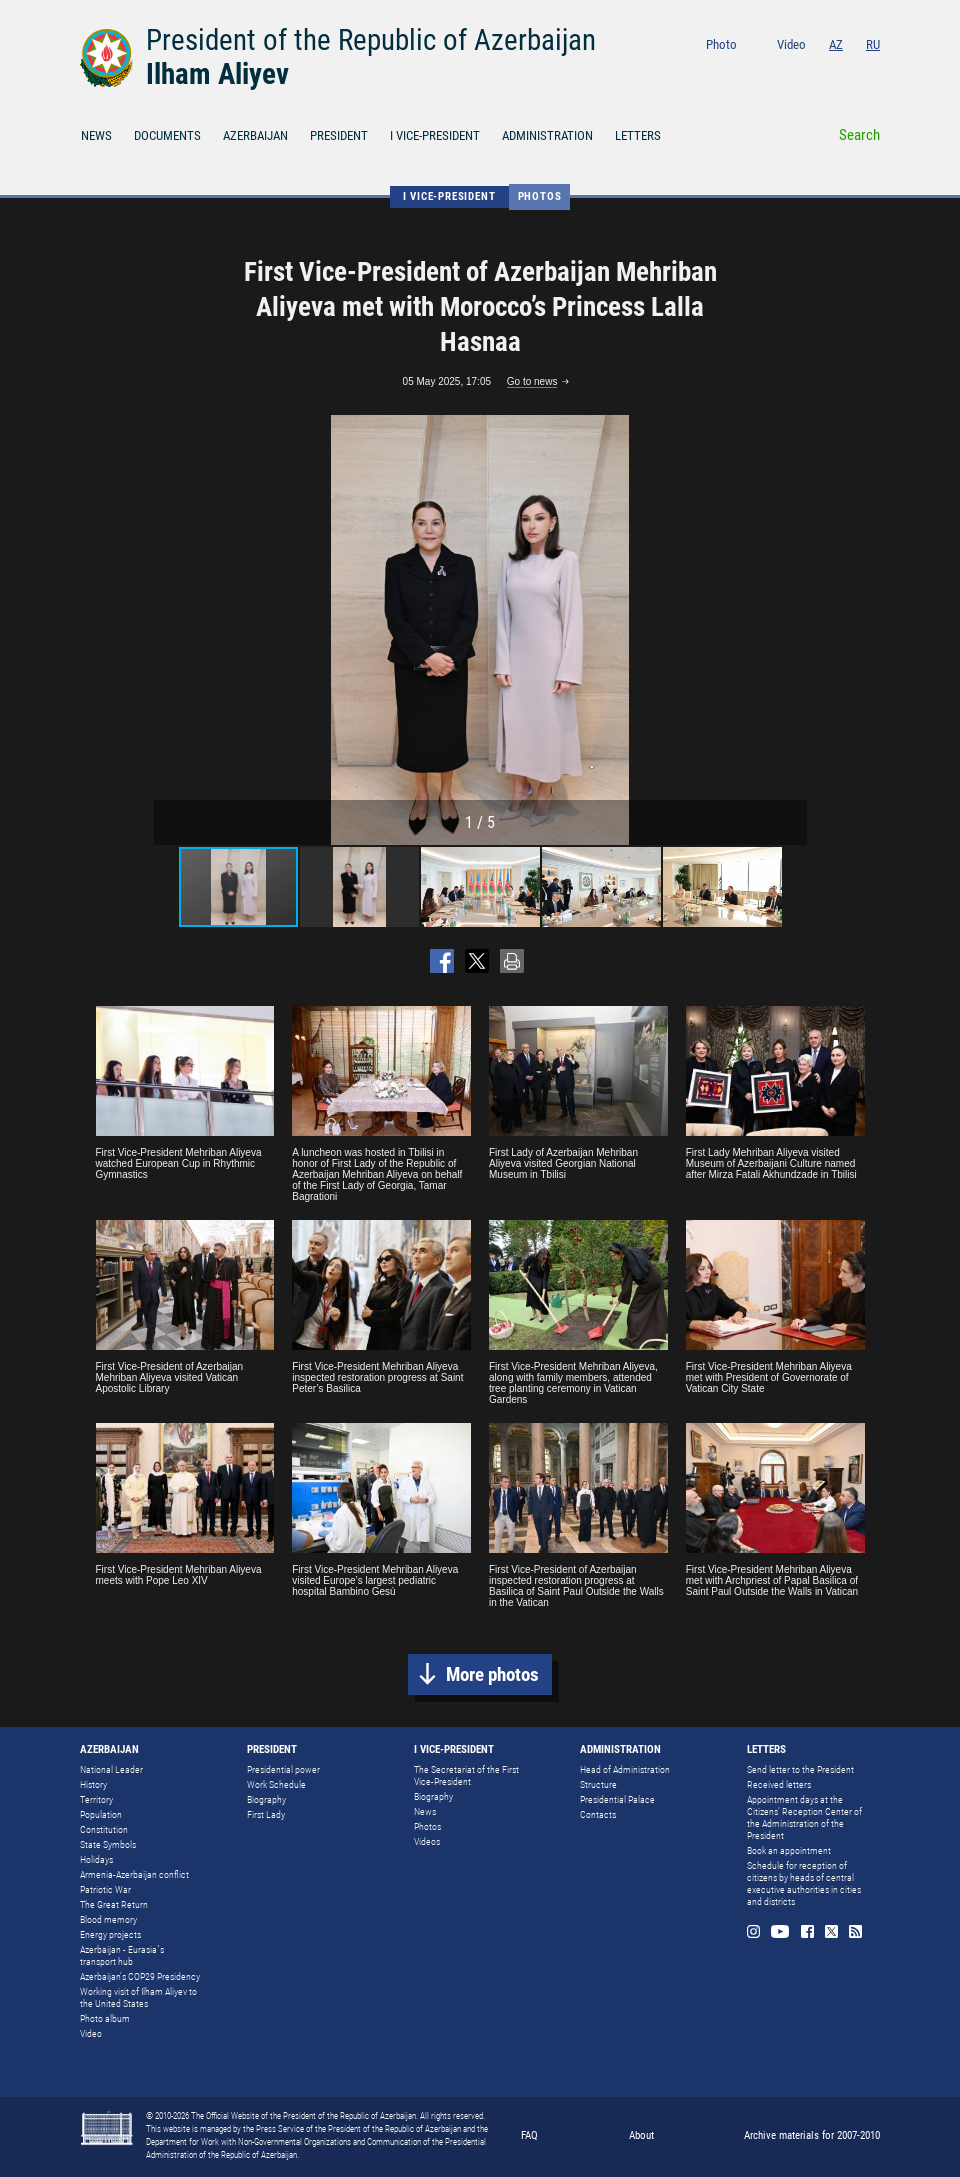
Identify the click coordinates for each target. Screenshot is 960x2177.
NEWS (96, 135)
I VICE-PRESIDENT (435, 135)
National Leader (111, 1769)
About (641, 2135)
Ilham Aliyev (217, 74)
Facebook (821, 71)
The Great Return (114, 1904)
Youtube (792, 71)
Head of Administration (625, 1769)
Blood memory (108, 1919)
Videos (427, 1841)
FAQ (529, 2135)
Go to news (532, 381)
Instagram (763, 71)
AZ (836, 44)
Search (859, 135)
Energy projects (110, 1934)
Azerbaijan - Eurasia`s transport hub (122, 1955)
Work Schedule (276, 1784)
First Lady (266, 1814)
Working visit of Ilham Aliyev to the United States (138, 1997)
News (425, 1811)
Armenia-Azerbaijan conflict (134, 1874)
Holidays (96, 1859)
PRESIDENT (339, 135)
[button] (789, 630)
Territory (96, 1799)
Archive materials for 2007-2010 (812, 2135)
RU (873, 44)
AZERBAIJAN (255, 135)
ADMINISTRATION (547, 135)
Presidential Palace (617, 1799)
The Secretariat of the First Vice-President (466, 1775)
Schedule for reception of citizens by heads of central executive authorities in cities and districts (804, 1883)
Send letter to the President (800, 1769)
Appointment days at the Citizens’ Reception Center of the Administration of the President (804, 1817)
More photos (492, 1674)
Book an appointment (789, 1850)
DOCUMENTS (167, 135)
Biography (266, 1799)
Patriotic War (105, 1889)
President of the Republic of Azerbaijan (371, 40)
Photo (721, 44)
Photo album (105, 2018)
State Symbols (108, 1844)
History (93, 1784)
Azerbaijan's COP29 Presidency (140, 1976)
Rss (873, 71)
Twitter (847, 71)
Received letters (779, 1784)
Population (101, 1814)
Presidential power (283, 1769)
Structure (598, 1784)
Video (791, 44)
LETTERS (638, 135)
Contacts (598, 1814)
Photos (540, 196)
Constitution (104, 1829)
